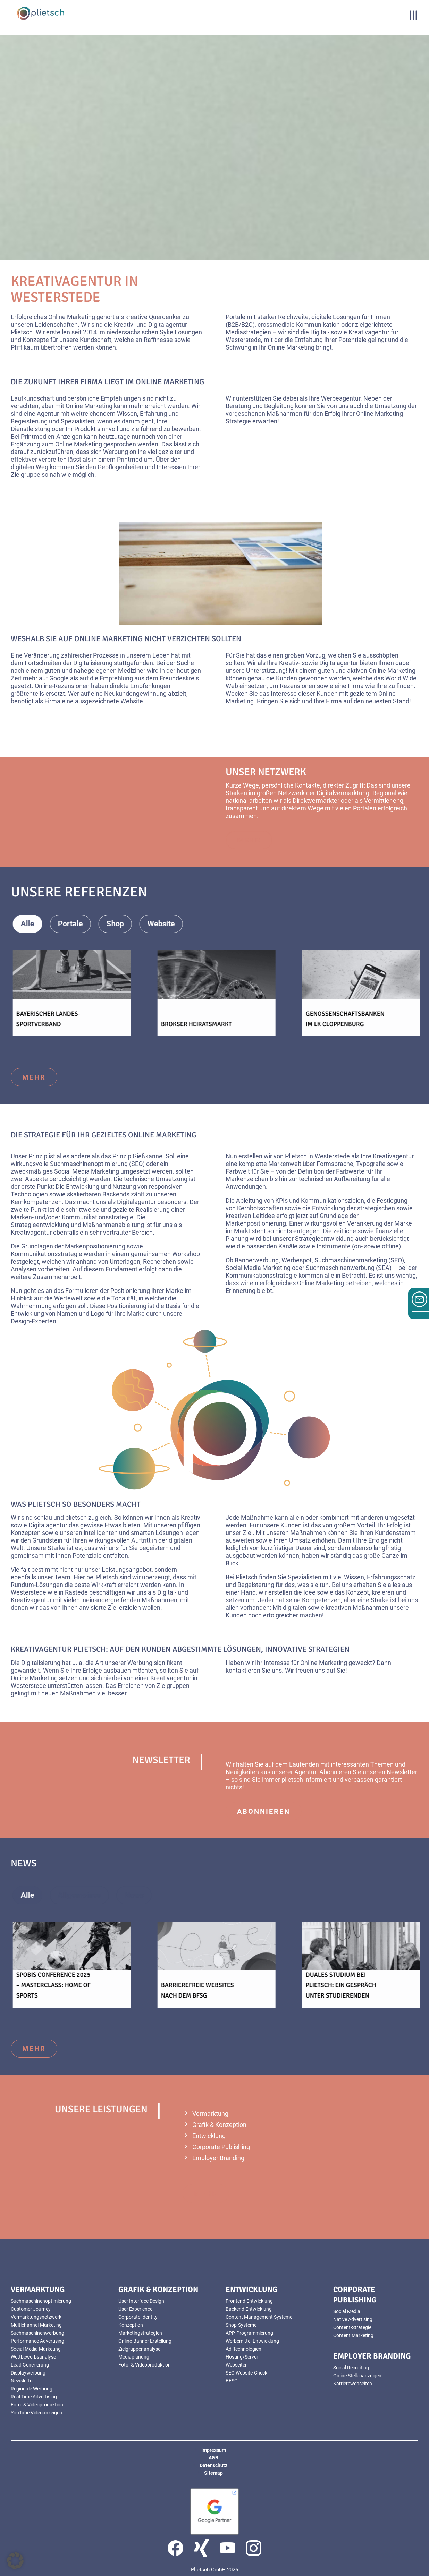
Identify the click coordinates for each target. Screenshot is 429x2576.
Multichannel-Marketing (36, 2325)
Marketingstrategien (140, 2333)
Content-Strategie (352, 2327)
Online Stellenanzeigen (357, 2375)
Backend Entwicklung (249, 2309)
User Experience (135, 2309)
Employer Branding (218, 2158)
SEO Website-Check (246, 2373)
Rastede (76, 1592)
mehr (34, 1077)
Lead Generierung (30, 2365)
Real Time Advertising (34, 2396)
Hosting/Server (242, 2357)
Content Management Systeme (259, 2317)
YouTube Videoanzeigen (36, 2412)
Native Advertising (352, 2319)
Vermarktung (210, 2113)
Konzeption (130, 2325)
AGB (213, 2458)
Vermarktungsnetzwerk (36, 2317)
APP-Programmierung (249, 2333)
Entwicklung (209, 2135)
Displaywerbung (28, 2373)
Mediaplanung (133, 2357)
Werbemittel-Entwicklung (252, 2341)
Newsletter (22, 2381)
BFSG (232, 2381)
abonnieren (263, 1811)
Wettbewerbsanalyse (33, 2357)
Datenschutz (213, 2465)
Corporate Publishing (221, 2146)
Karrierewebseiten (352, 2383)
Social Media (346, 2311)
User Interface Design (141, 2301)
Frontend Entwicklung (249, 2301)
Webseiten (237, 2365)
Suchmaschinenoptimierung (41, 2301)
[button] (15, 2560)
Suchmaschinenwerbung (37, 2333)
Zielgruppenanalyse (139, 2349)
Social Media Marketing (36, 2349)
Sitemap (213, 2473)
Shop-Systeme (241, 2325)
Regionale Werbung (31, 2389)
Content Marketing (353, 2335)
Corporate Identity (138, 2317)
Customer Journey (31, 2309)
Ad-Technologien (243, 2349)
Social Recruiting (351, 2367)
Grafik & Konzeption (219, 2124)
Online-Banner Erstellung (144, 2341)
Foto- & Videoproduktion (37, 2404)
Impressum (213, 2450)
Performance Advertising (37, 2341)
